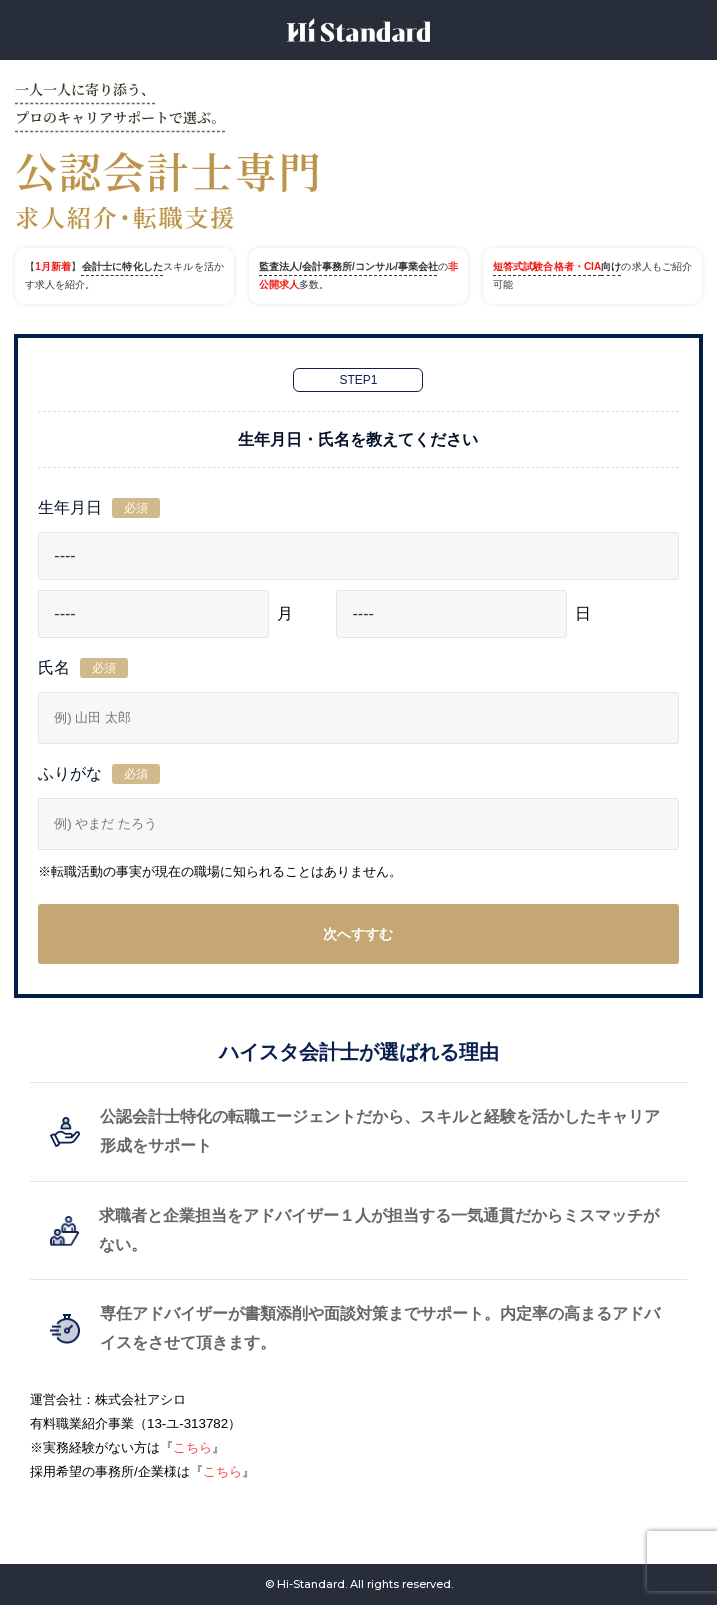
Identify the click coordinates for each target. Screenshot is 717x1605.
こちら (192, 1447)
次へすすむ (358, 934)
